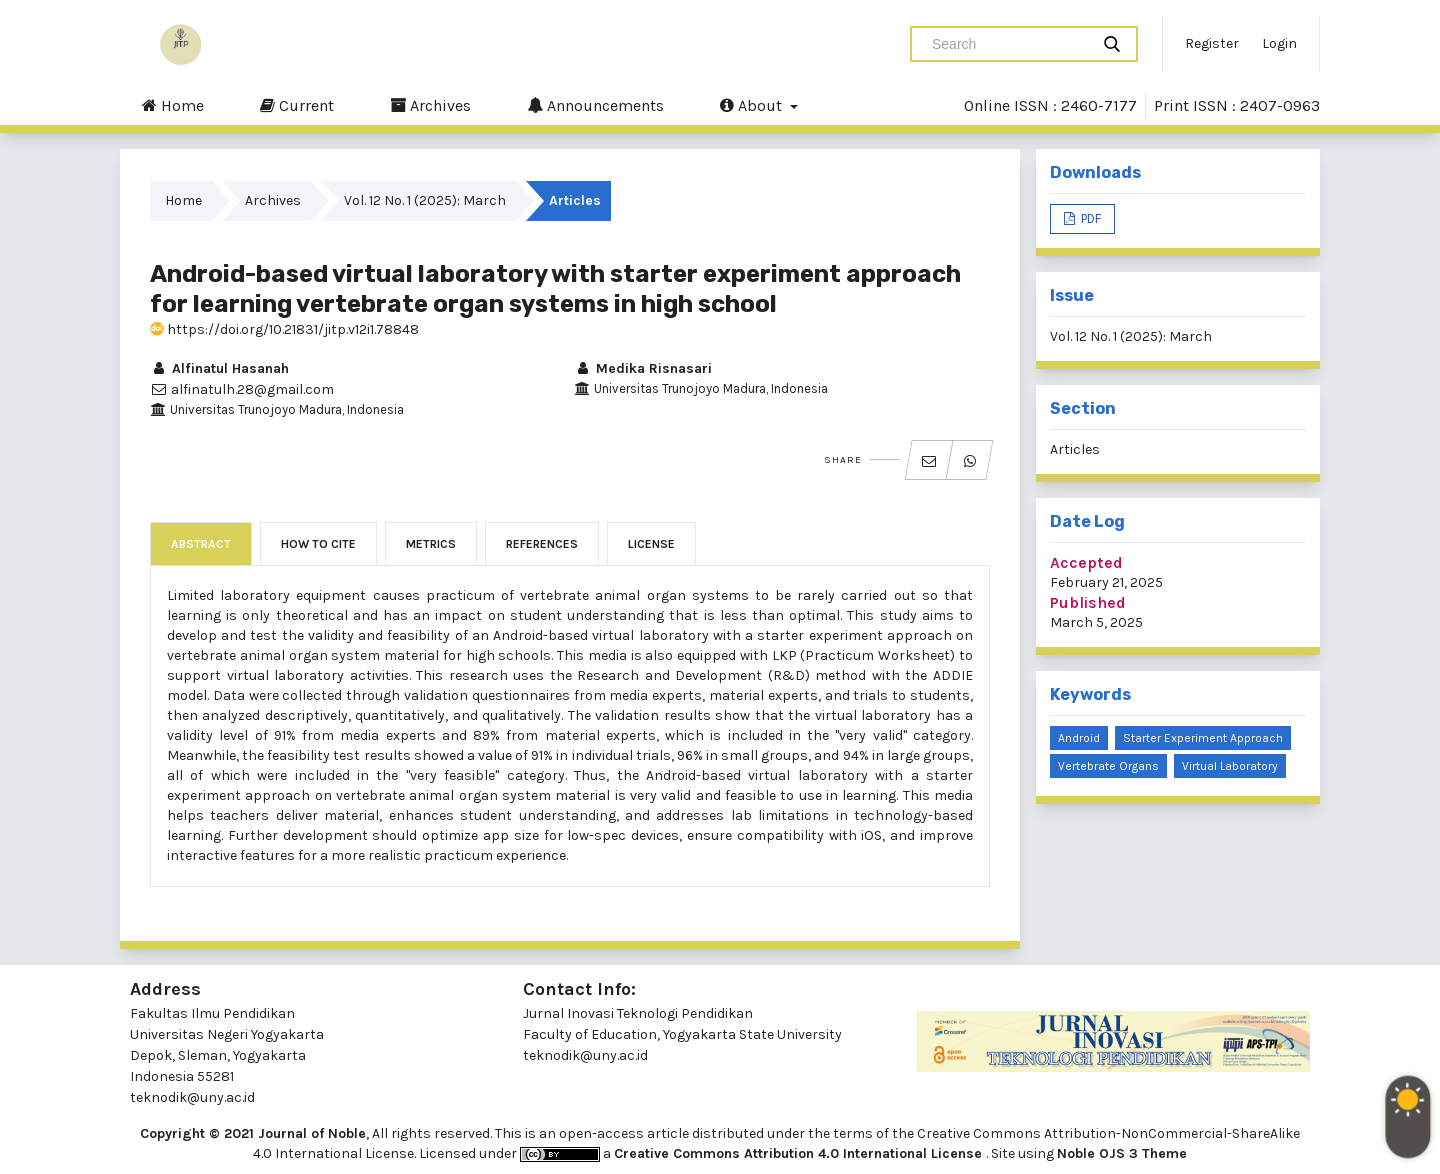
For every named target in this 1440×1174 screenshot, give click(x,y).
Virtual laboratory (1230, 766)
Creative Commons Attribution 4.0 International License (800, 1153)
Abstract (201, 544)
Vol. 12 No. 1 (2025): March (425, 200)
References (542, 544)
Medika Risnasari (643, 368)
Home (173, 105)
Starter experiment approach (1203, 738)
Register (1212, 43)
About (753, 105)
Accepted (1086, 562)
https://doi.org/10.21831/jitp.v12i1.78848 (284, 329)
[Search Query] (1008, 44)
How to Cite (318, 544)
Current (297, 105)
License (651, 544)
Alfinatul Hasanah (219, 368)
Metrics (431, 544)
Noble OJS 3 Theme (1122, 1153)
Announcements (595, 105)
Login (1279, 43)
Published (1088, 602)
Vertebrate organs (1108, 766)
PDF (1089, 218)
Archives (430, 105)
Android (1079, 738)
